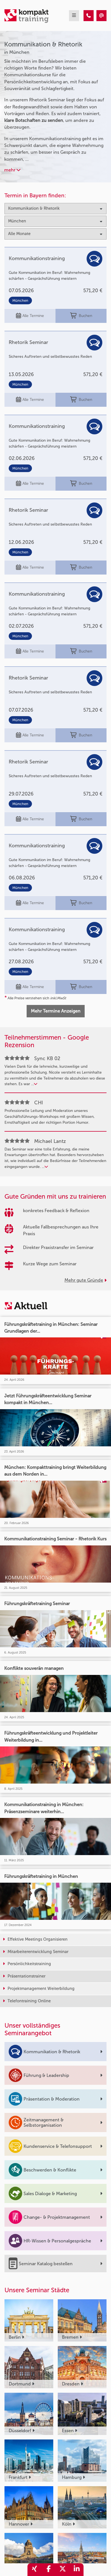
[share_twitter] (62, 2569)
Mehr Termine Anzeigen (55, 1011)
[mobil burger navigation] (74, 15)
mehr (12, 170)
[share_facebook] (48, 2569)
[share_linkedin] (77, 2569)
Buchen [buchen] (81, 316)
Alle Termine (30, 316)
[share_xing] (34, 2569)
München (20, 300)
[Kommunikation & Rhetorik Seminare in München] (89, 15)
